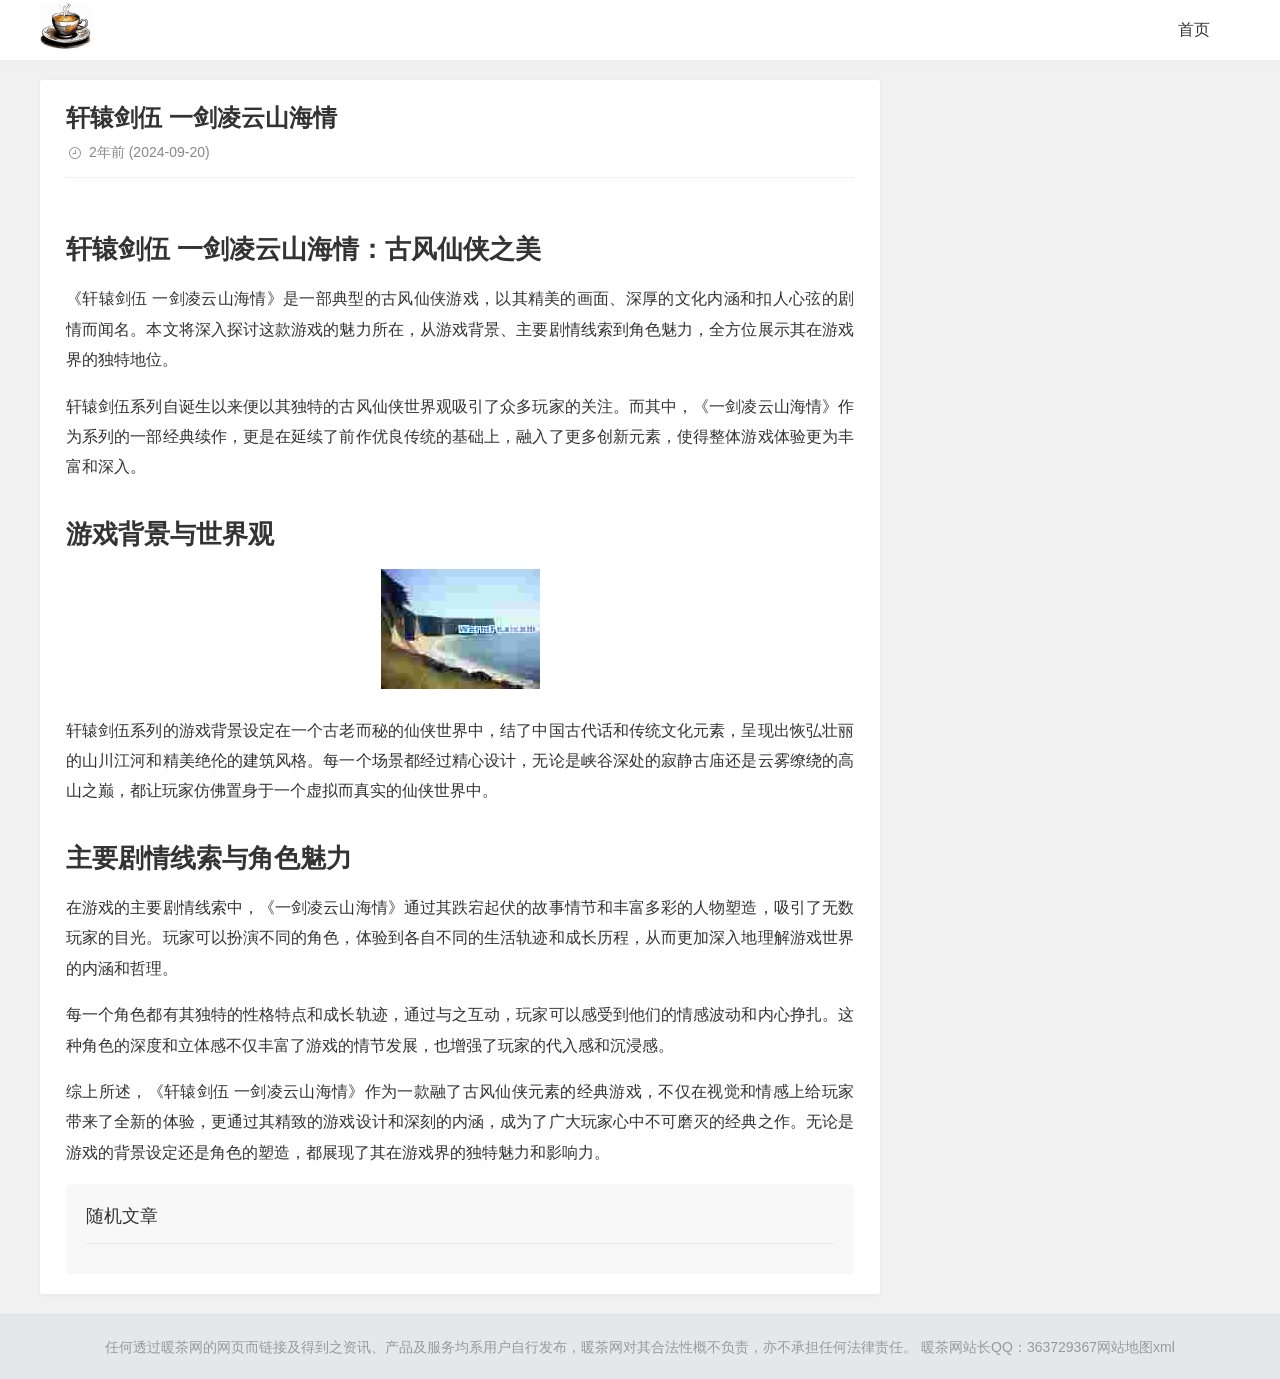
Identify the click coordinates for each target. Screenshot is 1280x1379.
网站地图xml (1136, 1347)
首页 (1194, 29)
